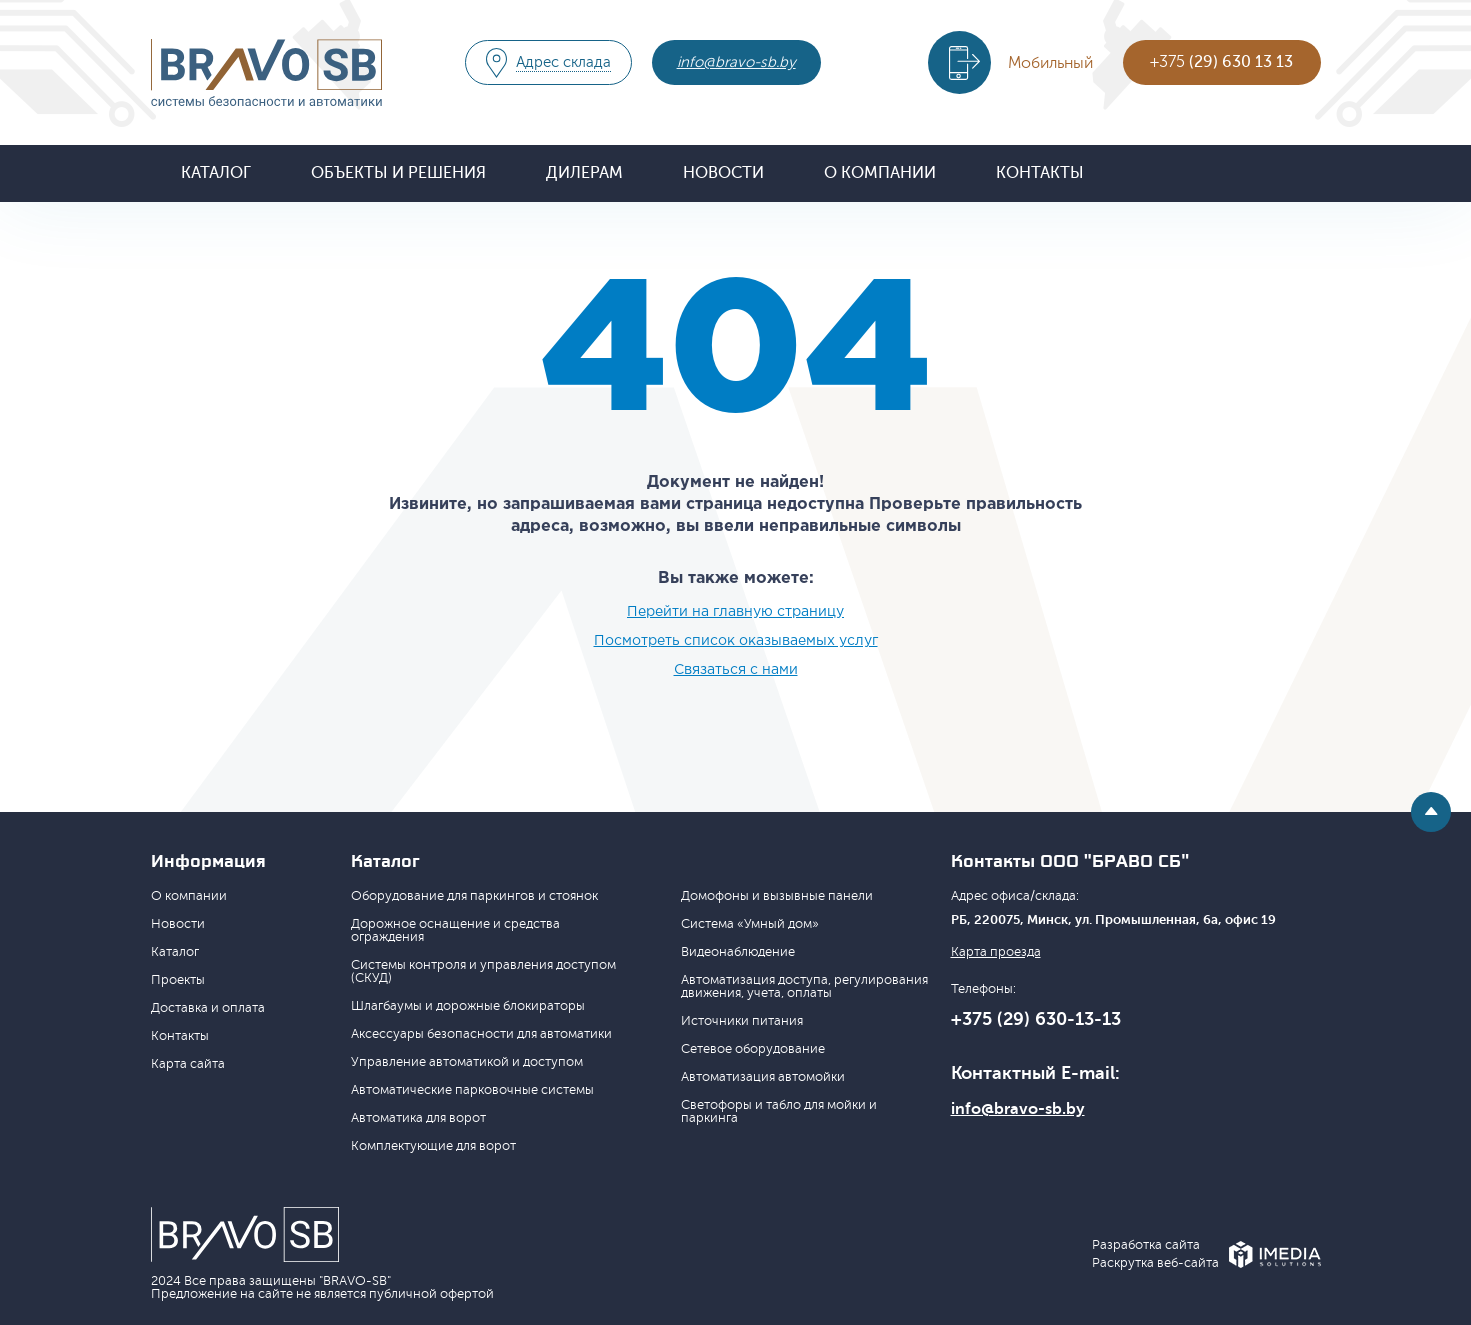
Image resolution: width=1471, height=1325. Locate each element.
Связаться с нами (736, 670)
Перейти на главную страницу (735, 612)
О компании (880, 173)
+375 (1221, 62)
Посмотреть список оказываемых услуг (736, 641)
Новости (723, 173)
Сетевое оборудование (753, 1049)
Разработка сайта (1146, 1245)
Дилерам (584, 173)
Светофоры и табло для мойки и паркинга (779, 1111)
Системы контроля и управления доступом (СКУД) (483, 971)
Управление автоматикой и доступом (467, 1062)
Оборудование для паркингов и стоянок (474, 896)
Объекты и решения (398, 173)
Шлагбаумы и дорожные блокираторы (468, 1006)
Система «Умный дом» (750, 924)
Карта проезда (996, 952)
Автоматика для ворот (418, 1118)
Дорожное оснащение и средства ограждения (455, 930)
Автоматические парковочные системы (472, 1090)
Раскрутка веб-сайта (1155, 1263)
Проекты (178, 980)
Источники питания (742, 1021)
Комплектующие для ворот (433, 1146)
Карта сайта (188, 1064)
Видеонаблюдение (738, 952)
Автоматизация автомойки (763, 1077)
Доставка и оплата (208, 1008)
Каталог (216, 173)
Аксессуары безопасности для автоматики (481, 1034)
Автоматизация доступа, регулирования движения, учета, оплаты (804, 986)
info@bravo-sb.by (736, 62)
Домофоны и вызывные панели (777, 896)
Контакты (1040, 173)
